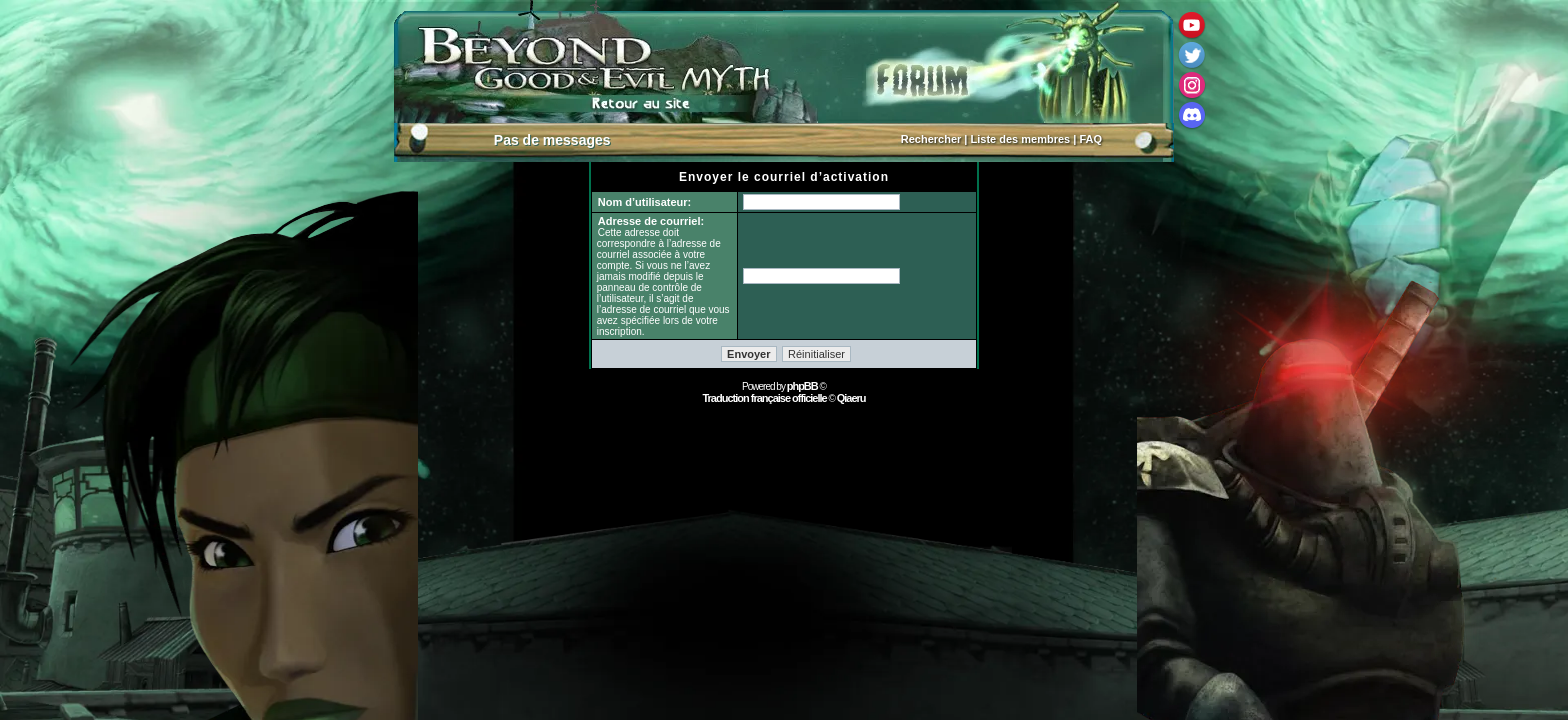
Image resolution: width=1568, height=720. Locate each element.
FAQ (1090, 139)
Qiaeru (851, 398)
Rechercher (931, 139)
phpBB (802, 386)
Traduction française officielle (764, 398)
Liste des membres (1021, 139)
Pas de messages (552, 140)
